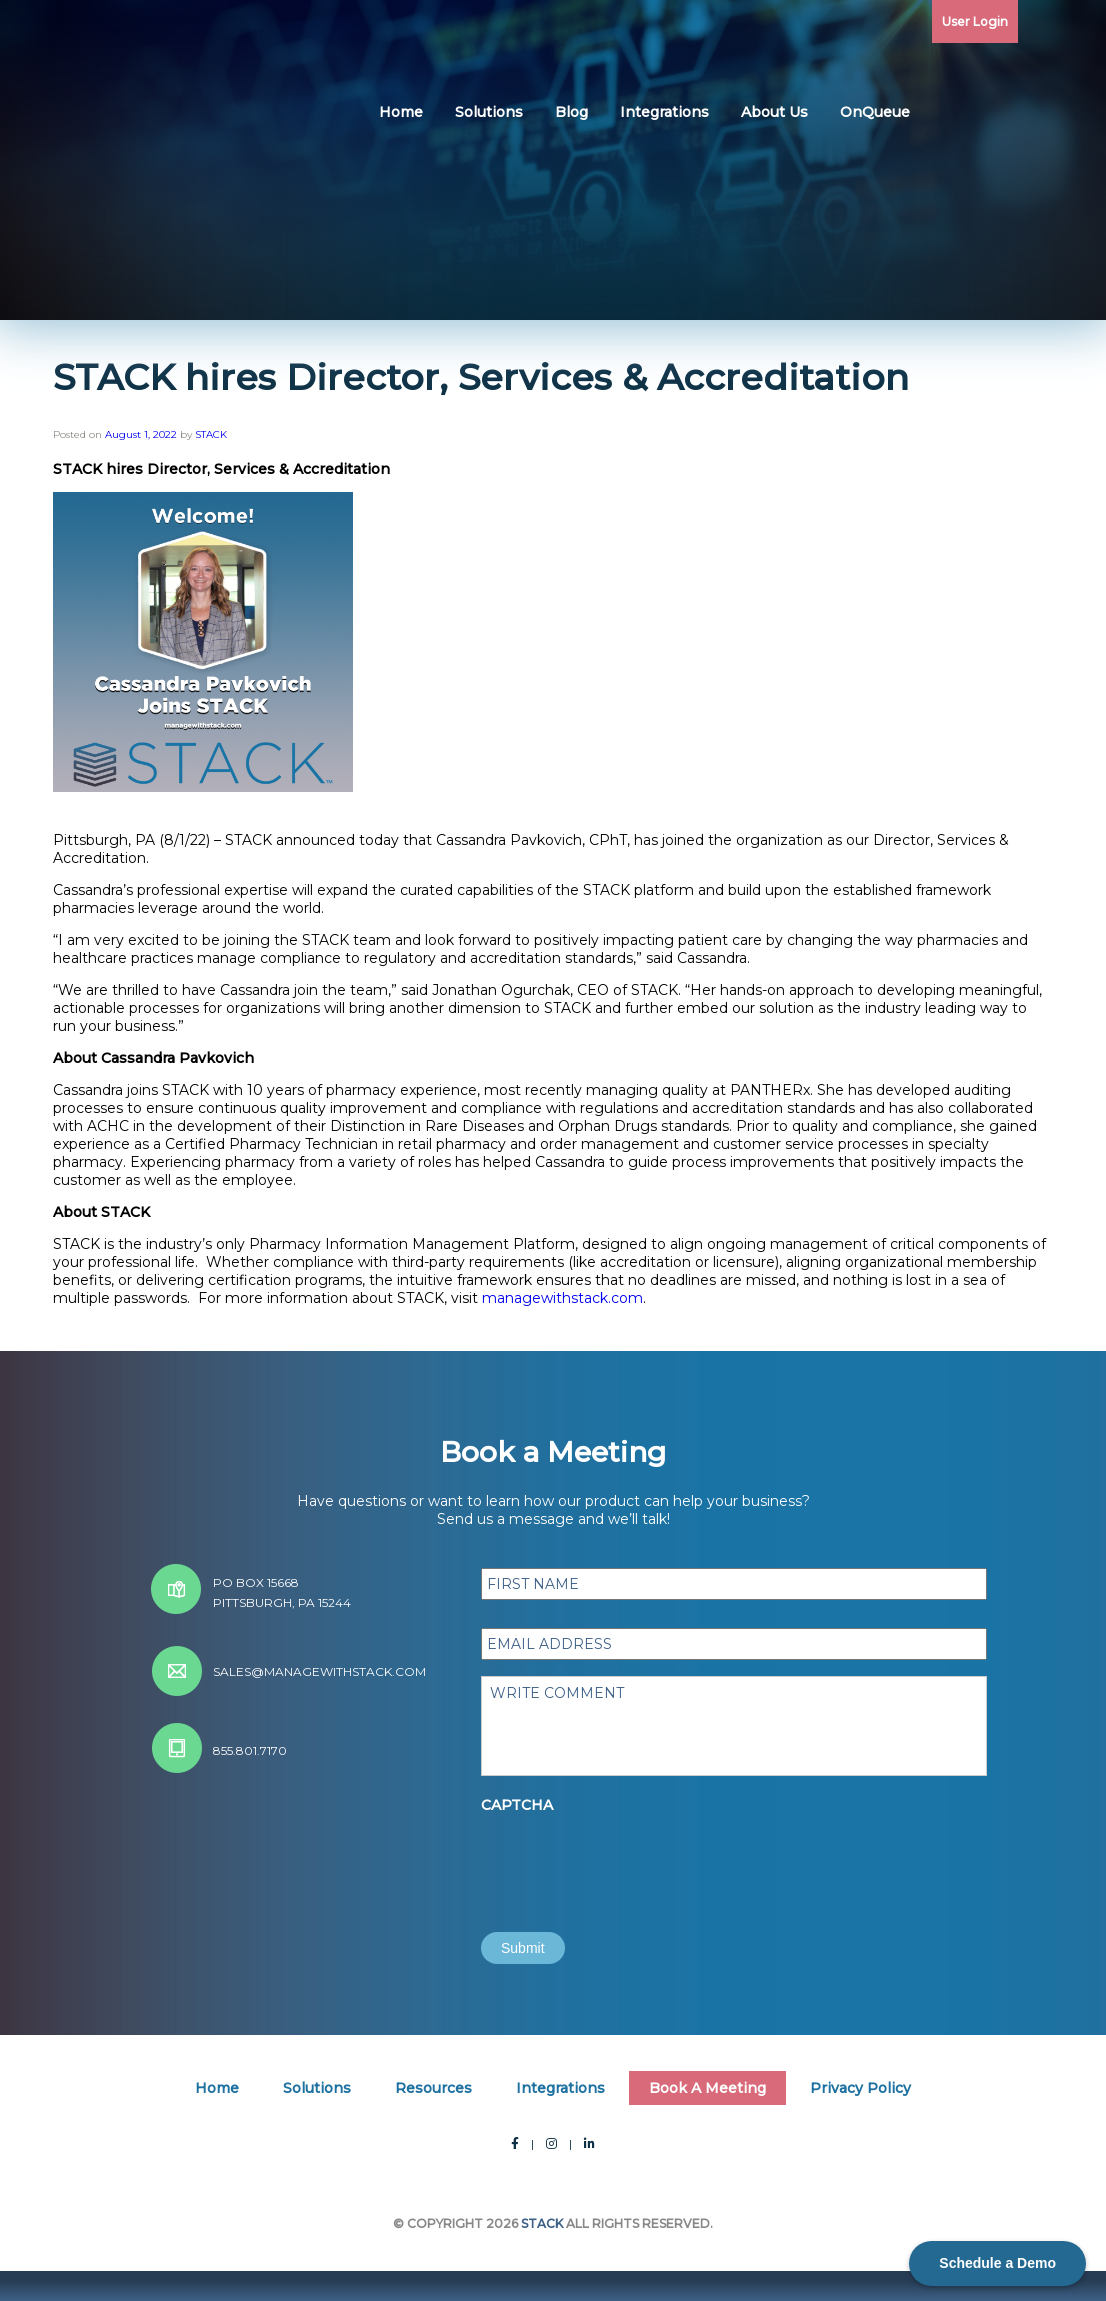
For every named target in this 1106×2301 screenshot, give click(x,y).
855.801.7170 (250, 1750)
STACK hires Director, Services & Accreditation (481, 377)
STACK (211, 434)
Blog (571, 112)
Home (401, 112)
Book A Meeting (707, 2088)
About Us (774, 112)
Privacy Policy (860, 2088)
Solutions (489, 112)
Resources (433, 2088)
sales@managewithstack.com (319, 1671)
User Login (975, 21)
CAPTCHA (517, 1805)
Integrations (664, 112)
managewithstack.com (562, 1298)
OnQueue (875, 112)
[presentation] (633, 1861)
